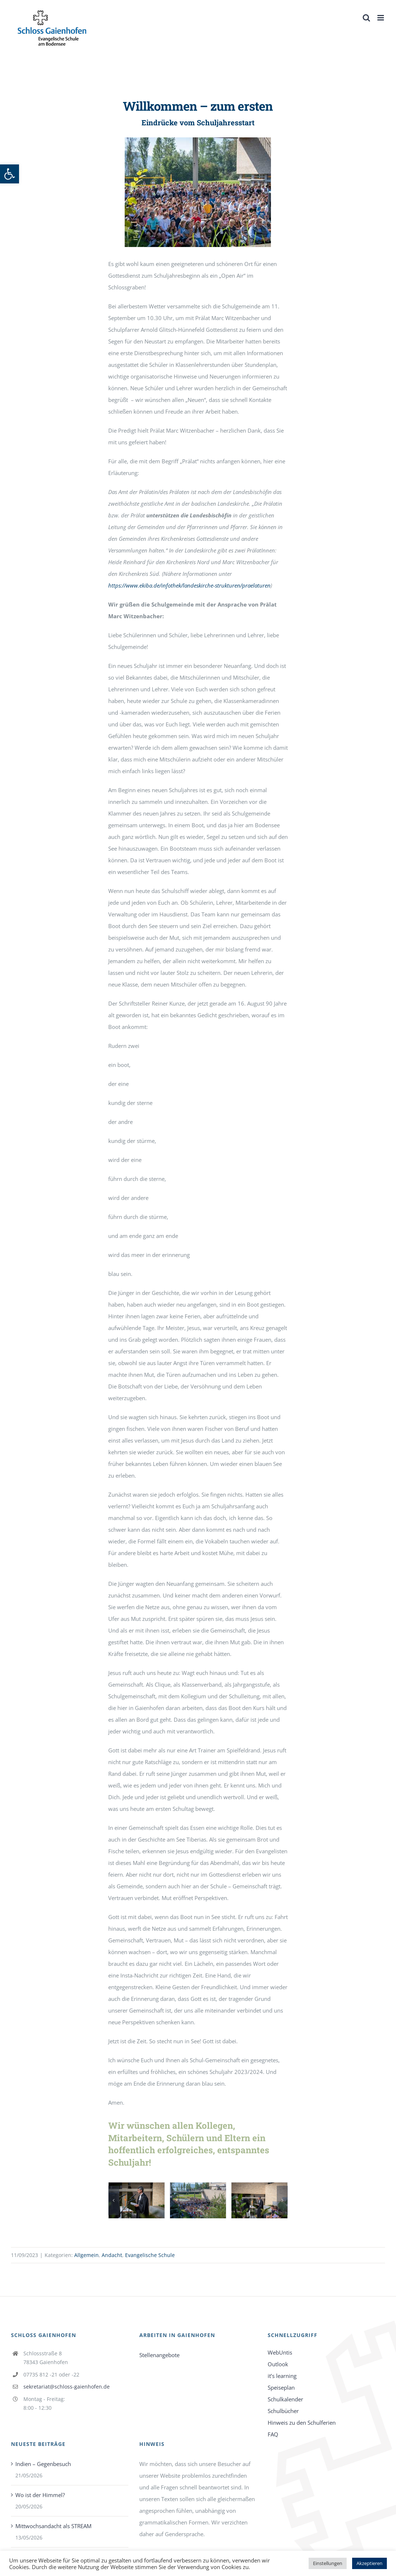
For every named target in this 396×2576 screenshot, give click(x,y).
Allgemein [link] (86, 2255)
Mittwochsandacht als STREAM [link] (53, 2526)
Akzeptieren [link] (369, 2563)
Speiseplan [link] (281, 2387)
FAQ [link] (273, 2434)
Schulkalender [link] (285, 2399)
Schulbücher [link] (283, 2410)
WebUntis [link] (280, 2352)
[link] (9, 173)
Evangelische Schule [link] (150, 2255)
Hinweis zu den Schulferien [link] (302, 2422)
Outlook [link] (278, 2364)
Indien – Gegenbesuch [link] (43, 2463)
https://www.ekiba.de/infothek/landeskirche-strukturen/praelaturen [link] (189, 585)
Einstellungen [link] (327, 2563)
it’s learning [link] (282, 2375)
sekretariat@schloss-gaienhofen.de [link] (66, 2386)
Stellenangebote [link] (159, 2355)
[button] (113, 2200)
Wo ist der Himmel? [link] (40, 2495)
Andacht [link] (112, 2255)
